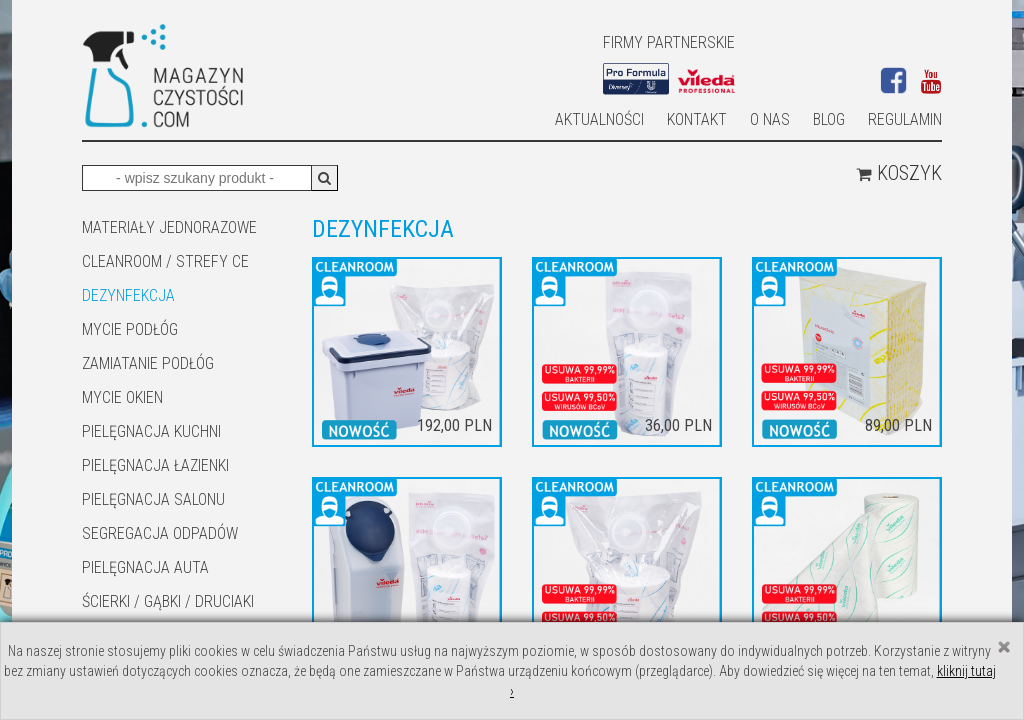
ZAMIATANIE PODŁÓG (148, 363)
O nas (770, 119)
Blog (829, 119)
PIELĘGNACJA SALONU (153, 499)
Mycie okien (122, 397)
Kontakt (697, 119)
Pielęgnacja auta (145, 567)
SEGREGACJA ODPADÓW (160, 533)
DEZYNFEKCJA (128, 295)
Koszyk (899, 173)
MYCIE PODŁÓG (130, 329)
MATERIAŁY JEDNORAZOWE (169, 227)
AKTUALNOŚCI (599, 119)
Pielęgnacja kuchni (151, 431)
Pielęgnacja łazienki (155, 465)
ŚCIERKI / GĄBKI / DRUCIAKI (168, 601)
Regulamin (905, 119)
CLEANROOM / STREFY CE (165, 261)
